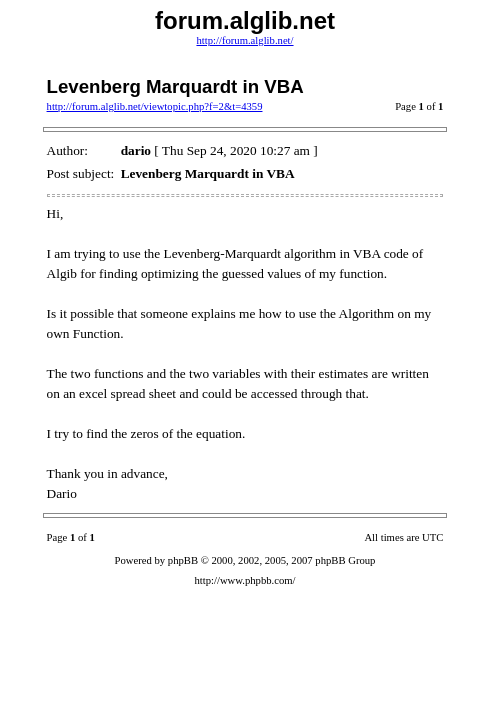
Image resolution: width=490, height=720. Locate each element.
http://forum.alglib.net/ (244, 40)
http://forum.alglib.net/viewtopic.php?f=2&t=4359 (155, 106)
